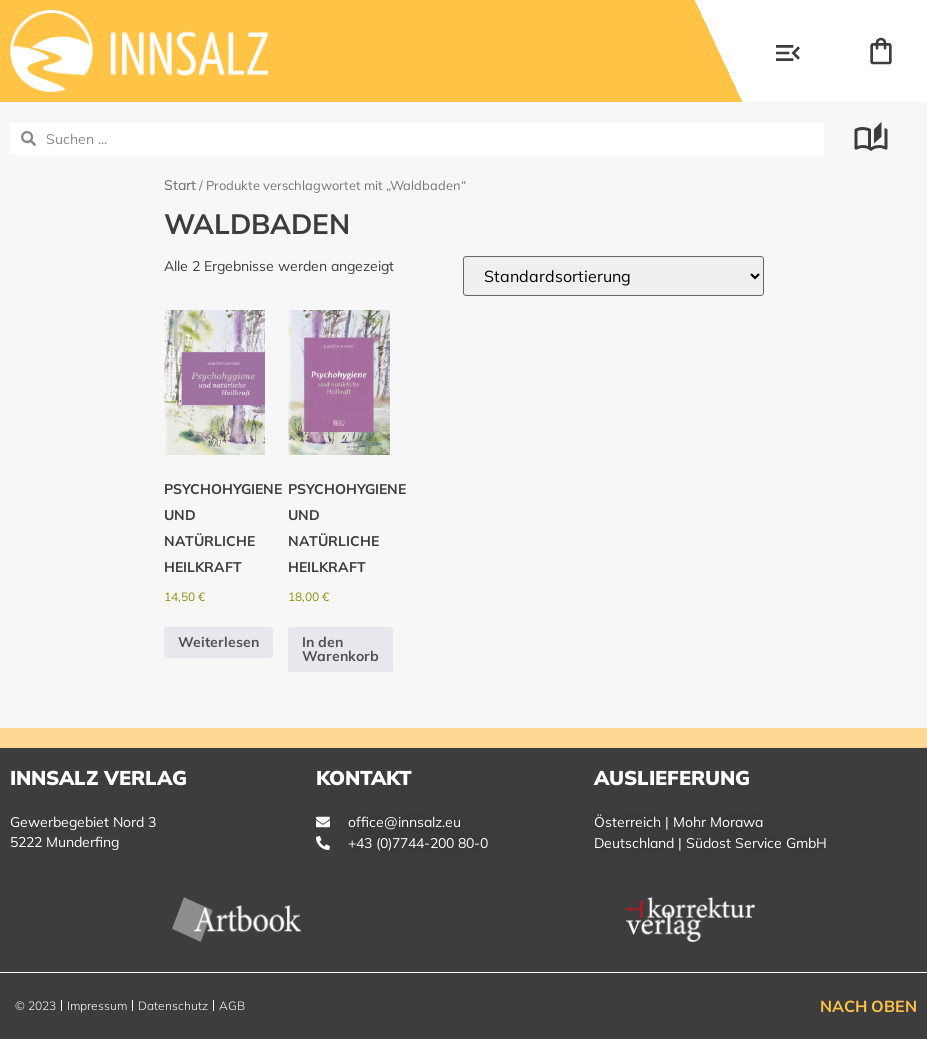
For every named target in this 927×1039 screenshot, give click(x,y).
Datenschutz (173, 1005)
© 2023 (35, 1005)
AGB (232, 1005)
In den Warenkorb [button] (340, 649)
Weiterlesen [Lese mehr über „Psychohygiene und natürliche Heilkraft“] (218, 642)
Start (180, 185)
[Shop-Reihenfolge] (613, 276)
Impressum (97, 1005)
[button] (788, 55)
